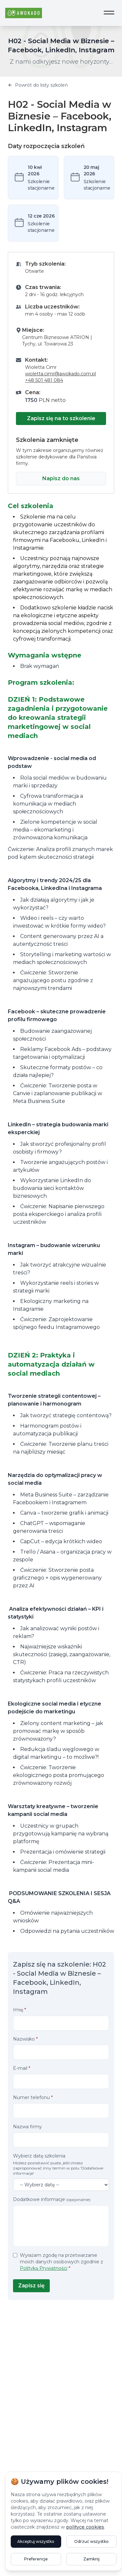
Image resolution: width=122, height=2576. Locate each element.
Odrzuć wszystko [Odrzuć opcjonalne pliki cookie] (91, 2541)
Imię (19, 2010)
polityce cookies (85, 2527)
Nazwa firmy (27, 2127)
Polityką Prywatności (43, 2268)
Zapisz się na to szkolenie (61, 418)
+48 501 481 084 (44, 380)
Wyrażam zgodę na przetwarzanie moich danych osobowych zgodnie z (61, 2261)
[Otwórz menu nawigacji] (109, 13)
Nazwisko (25, 2039)
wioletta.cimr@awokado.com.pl (60, 374)
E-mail (21, 2068)
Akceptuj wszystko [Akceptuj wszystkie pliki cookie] (35, 2541)
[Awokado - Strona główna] (23, 13)
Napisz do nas (61, 478)
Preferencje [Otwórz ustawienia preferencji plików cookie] (36, 2559)
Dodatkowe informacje (51, 2199)
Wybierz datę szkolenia (61, 2164)
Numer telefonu (33, 2097)
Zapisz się (31, 2285)
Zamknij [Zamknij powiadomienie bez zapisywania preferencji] (91, 2559)
